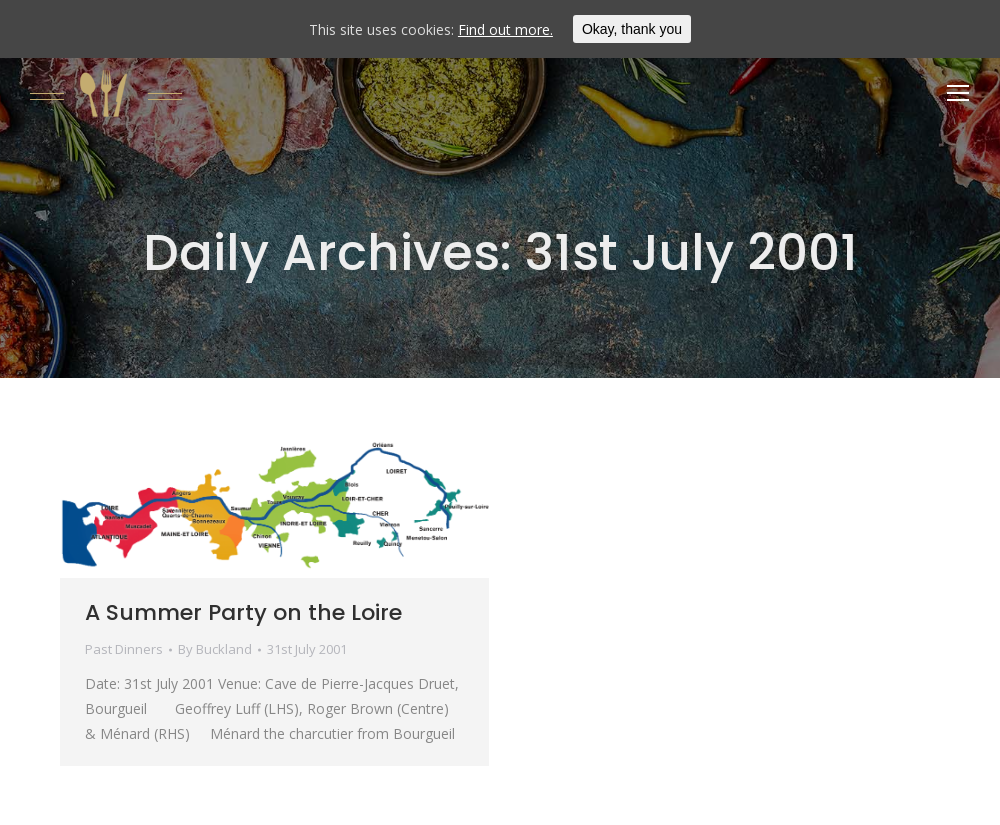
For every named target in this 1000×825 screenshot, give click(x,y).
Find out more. (505, 29)
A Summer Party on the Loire (243, 612)
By (215, 649)
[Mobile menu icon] (958, 93)
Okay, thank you (632, 29)
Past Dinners (124, 649)
